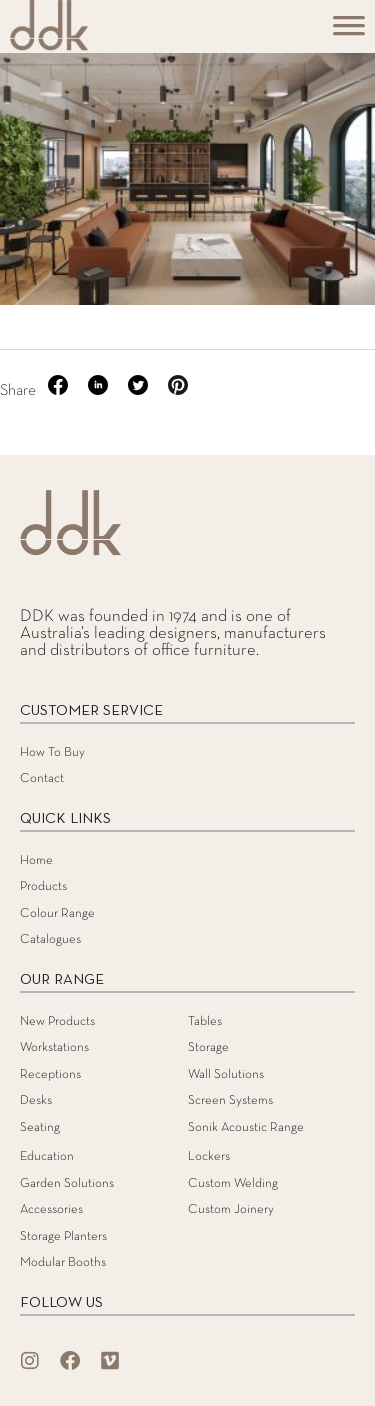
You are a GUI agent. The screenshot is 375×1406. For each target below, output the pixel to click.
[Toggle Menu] (349, 32)
